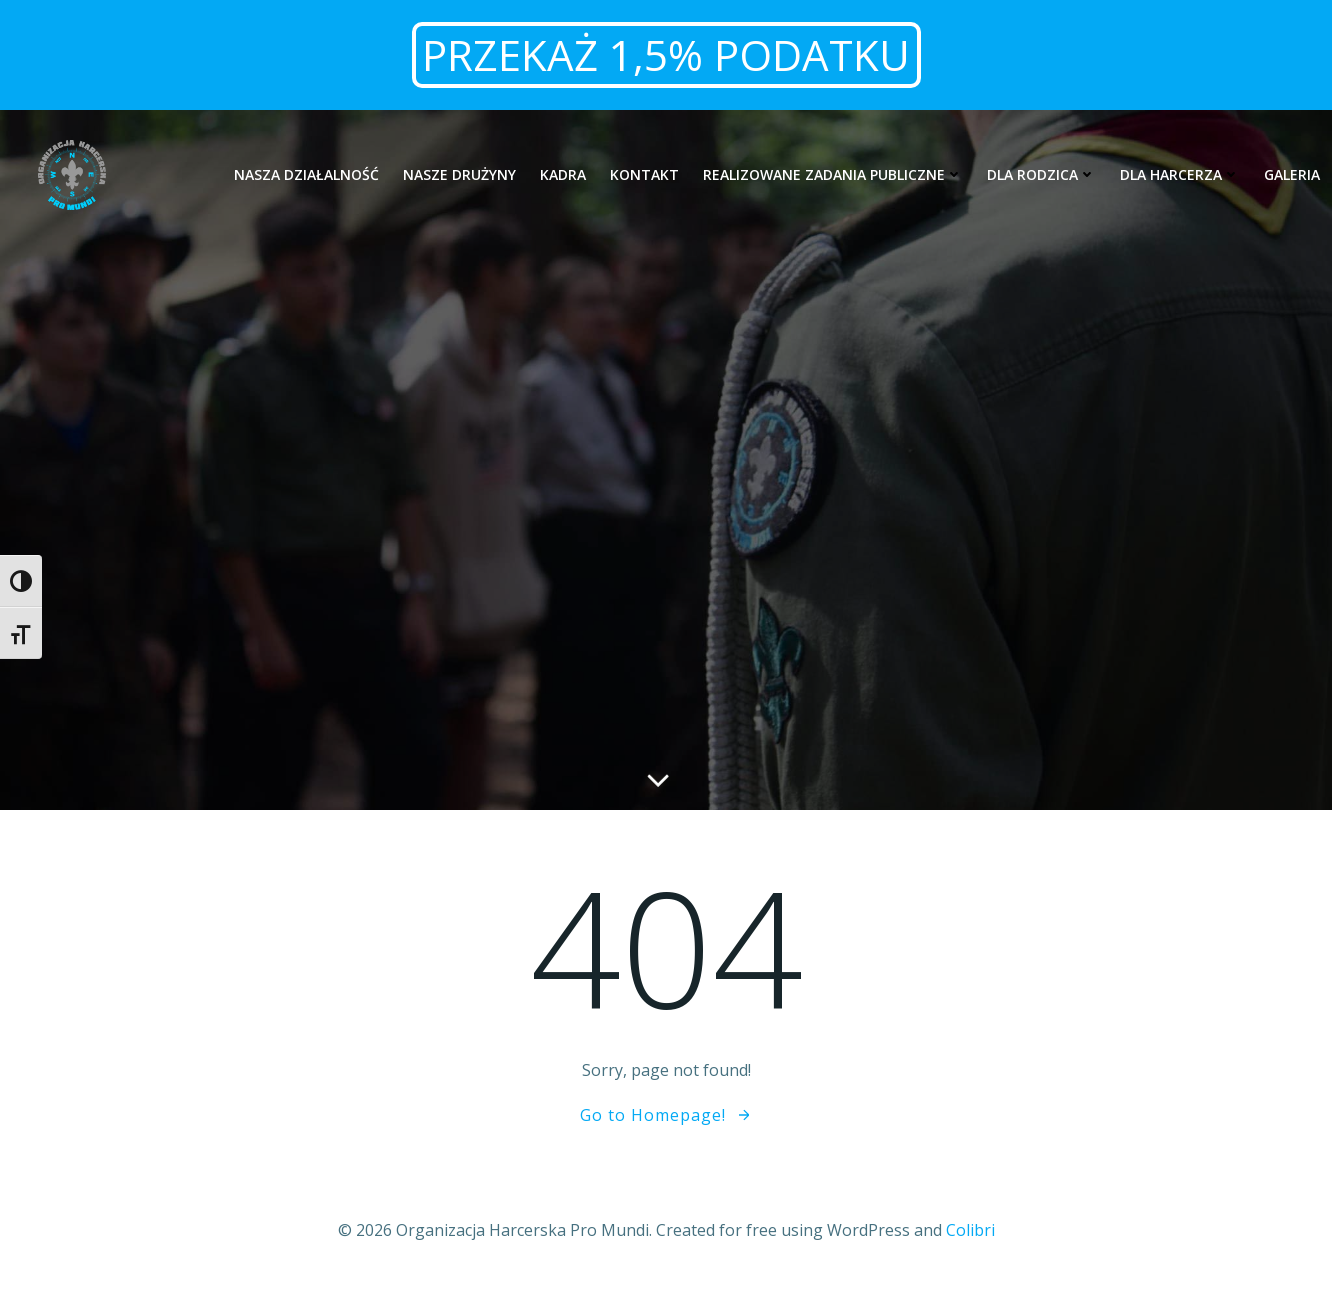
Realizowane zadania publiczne (833, 174)
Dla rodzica (1041, 174)
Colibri (970, 1230)
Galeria (1292, 174)
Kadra (563, 174)
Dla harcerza (1180, 174)
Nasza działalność (306, 174)
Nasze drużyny (459, 174)
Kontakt (644, 174)
